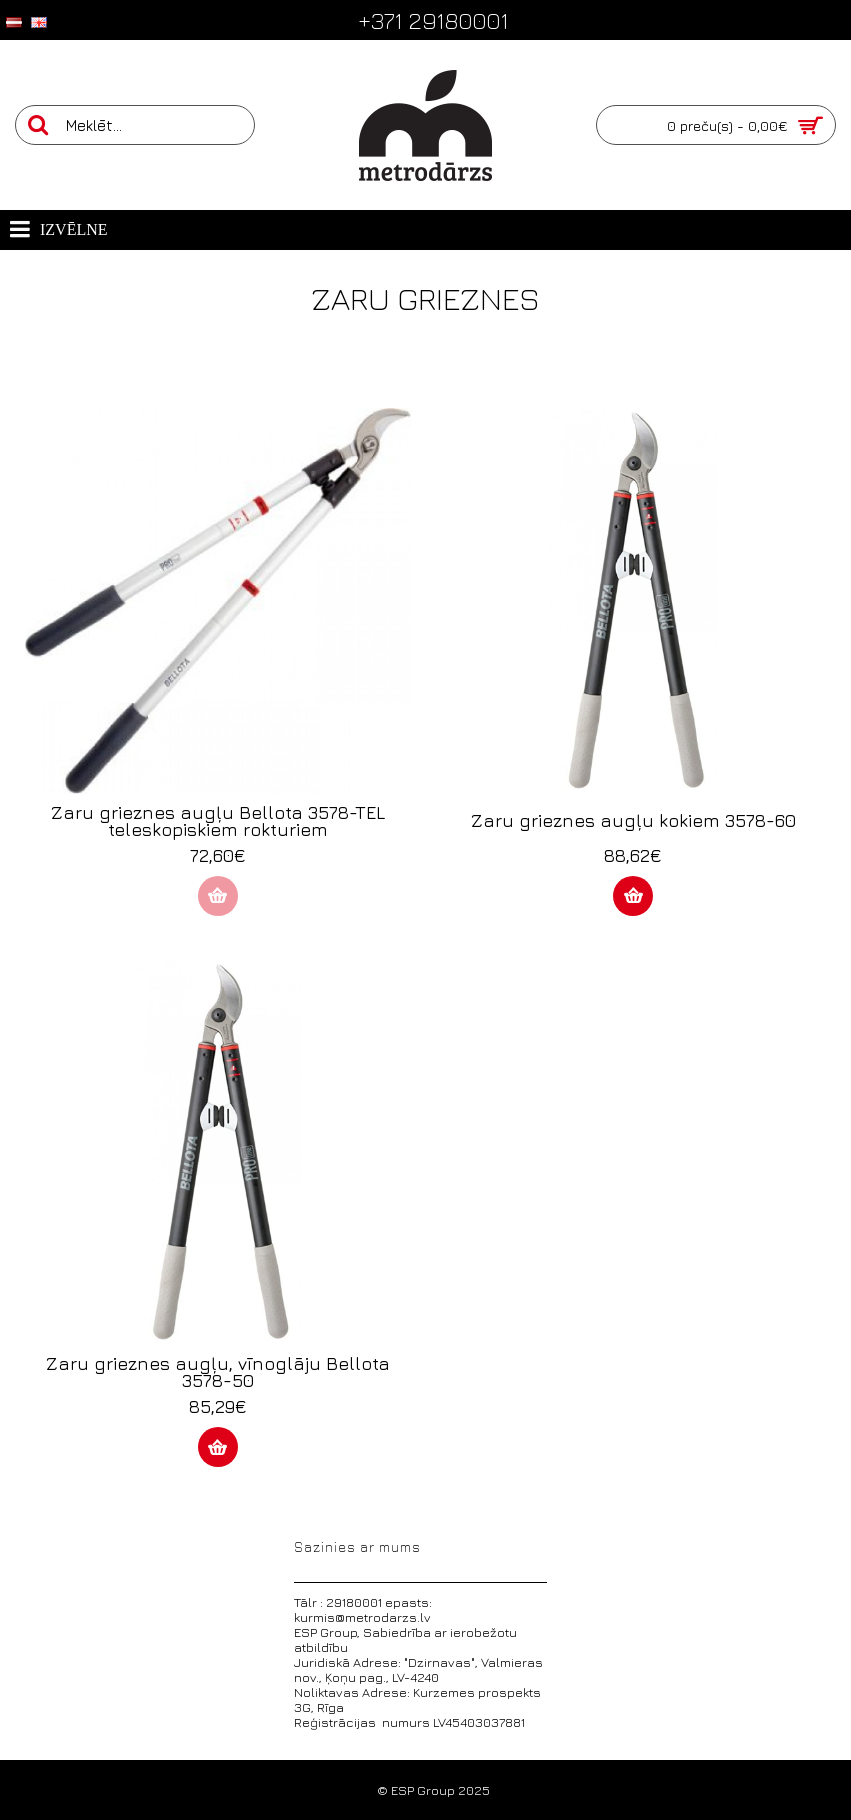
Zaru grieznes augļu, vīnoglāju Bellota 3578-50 (218, 1372)
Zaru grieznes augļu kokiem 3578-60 (633, 820)
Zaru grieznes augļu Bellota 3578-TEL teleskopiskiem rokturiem (218, 821)
